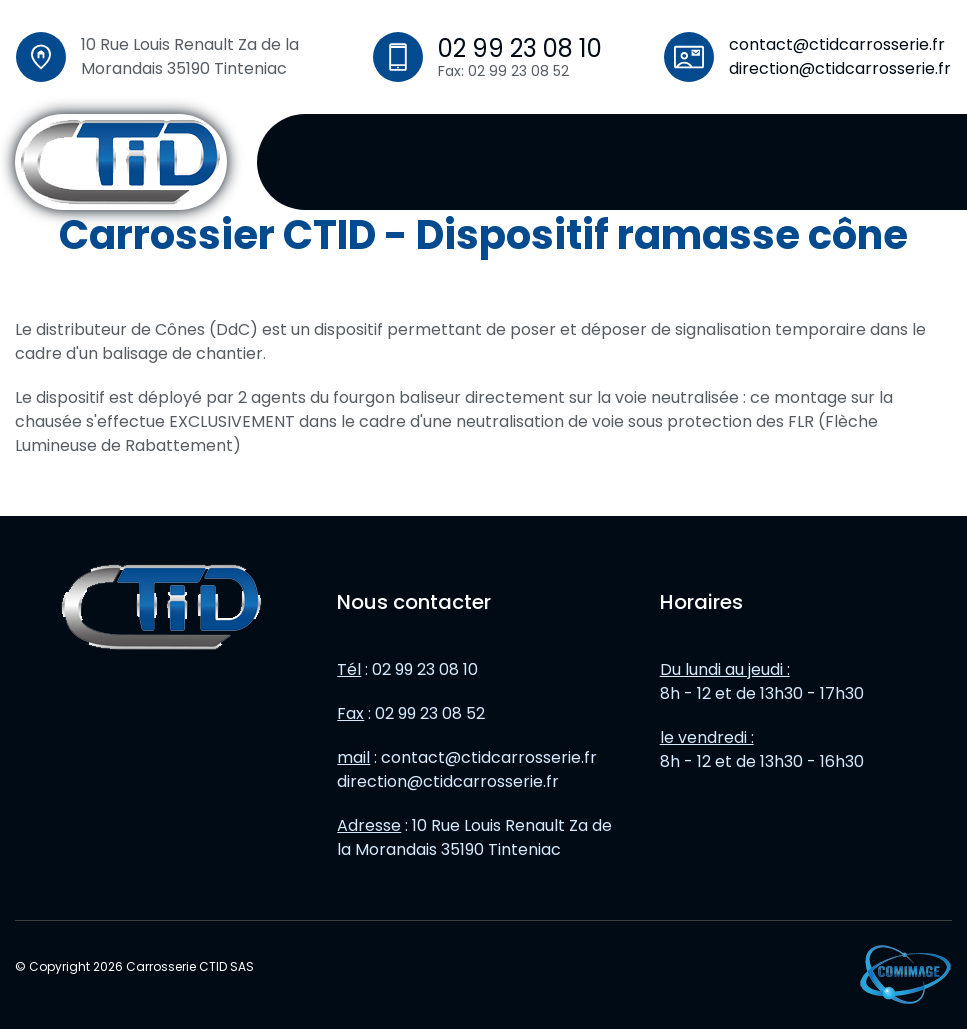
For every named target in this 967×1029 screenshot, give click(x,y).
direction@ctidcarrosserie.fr (840, 68)
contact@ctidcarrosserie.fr (837, 44)
